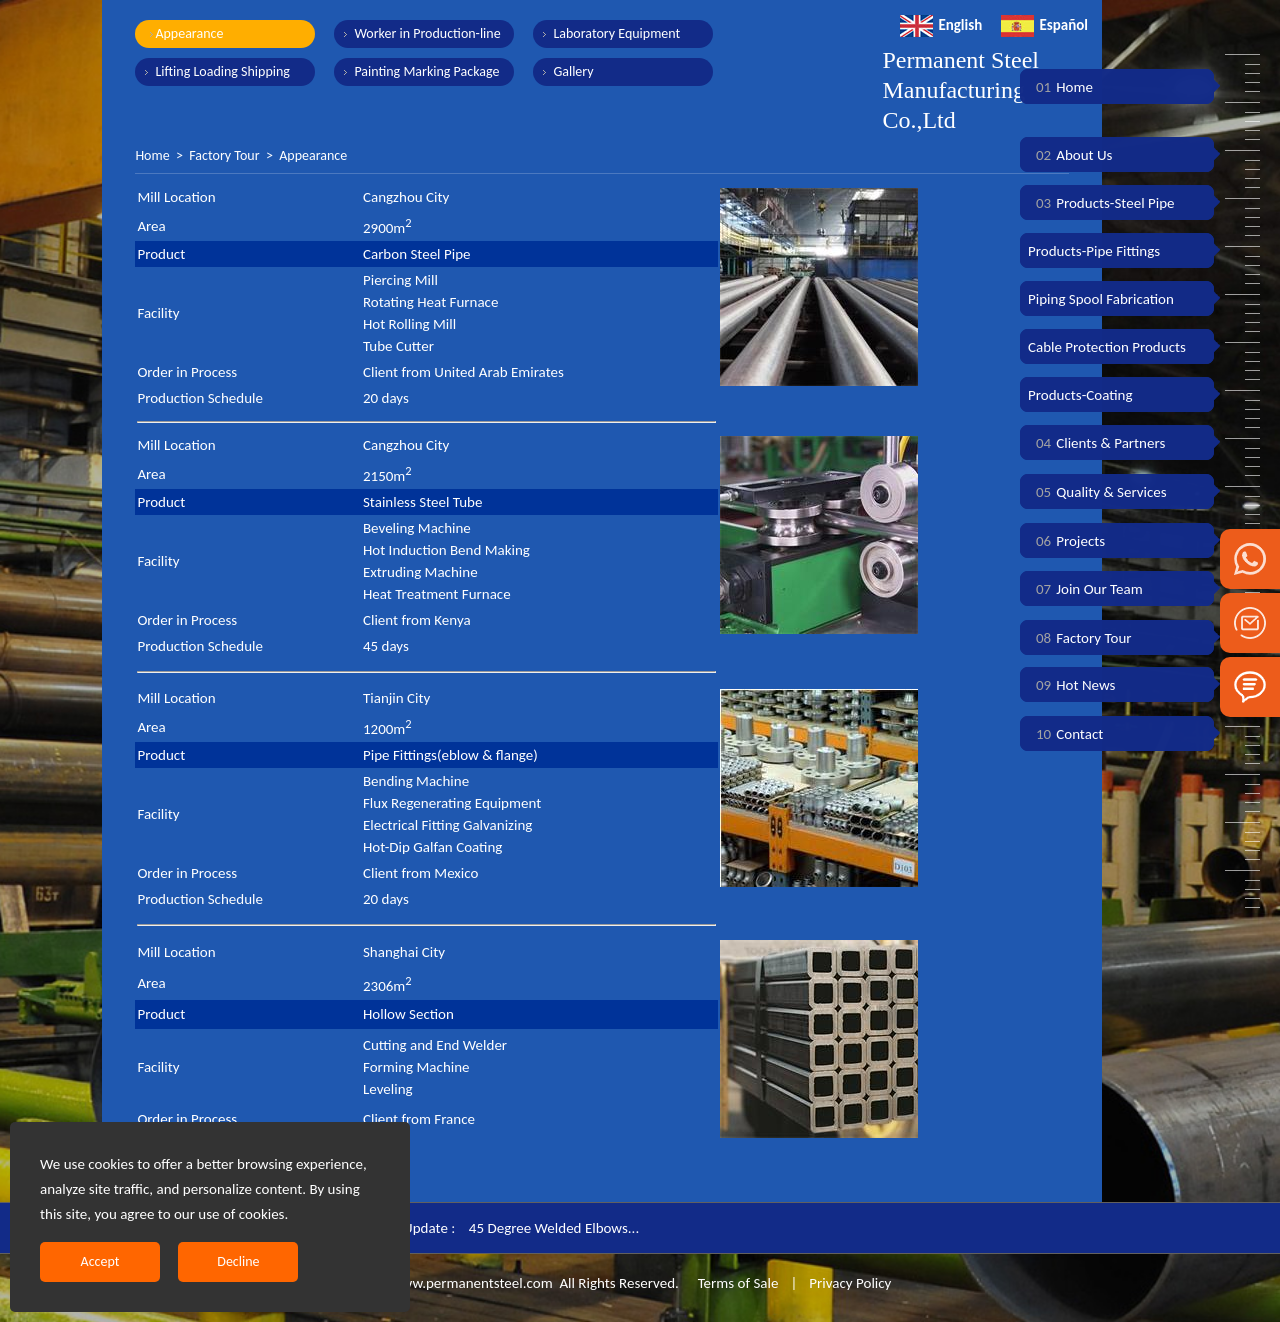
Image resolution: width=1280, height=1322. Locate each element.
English (941, 25)
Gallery (573, 71)
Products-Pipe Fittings (1094, 251)
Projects (1066, 541)
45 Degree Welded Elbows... (554, 1228)
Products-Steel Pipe (1101, 203)
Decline (238, 1261)
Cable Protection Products (1107, 347)
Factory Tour (224, 155)
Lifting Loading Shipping (222, 71)
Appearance (189, 33)
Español (1044, 25)
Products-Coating (1080, 395)
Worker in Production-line (427, 33)
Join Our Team (1085, 589)
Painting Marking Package (426, 71)
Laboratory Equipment (616, 33)
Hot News (1071, 685)
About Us (1070, 155)
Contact (1065, 734)
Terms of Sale (736, 1283)
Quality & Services (1097, 492)
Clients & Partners (1096, 443)
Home (152, 155)
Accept (100, 1261)
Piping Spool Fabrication (1101, 299)
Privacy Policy (850, 1283)
